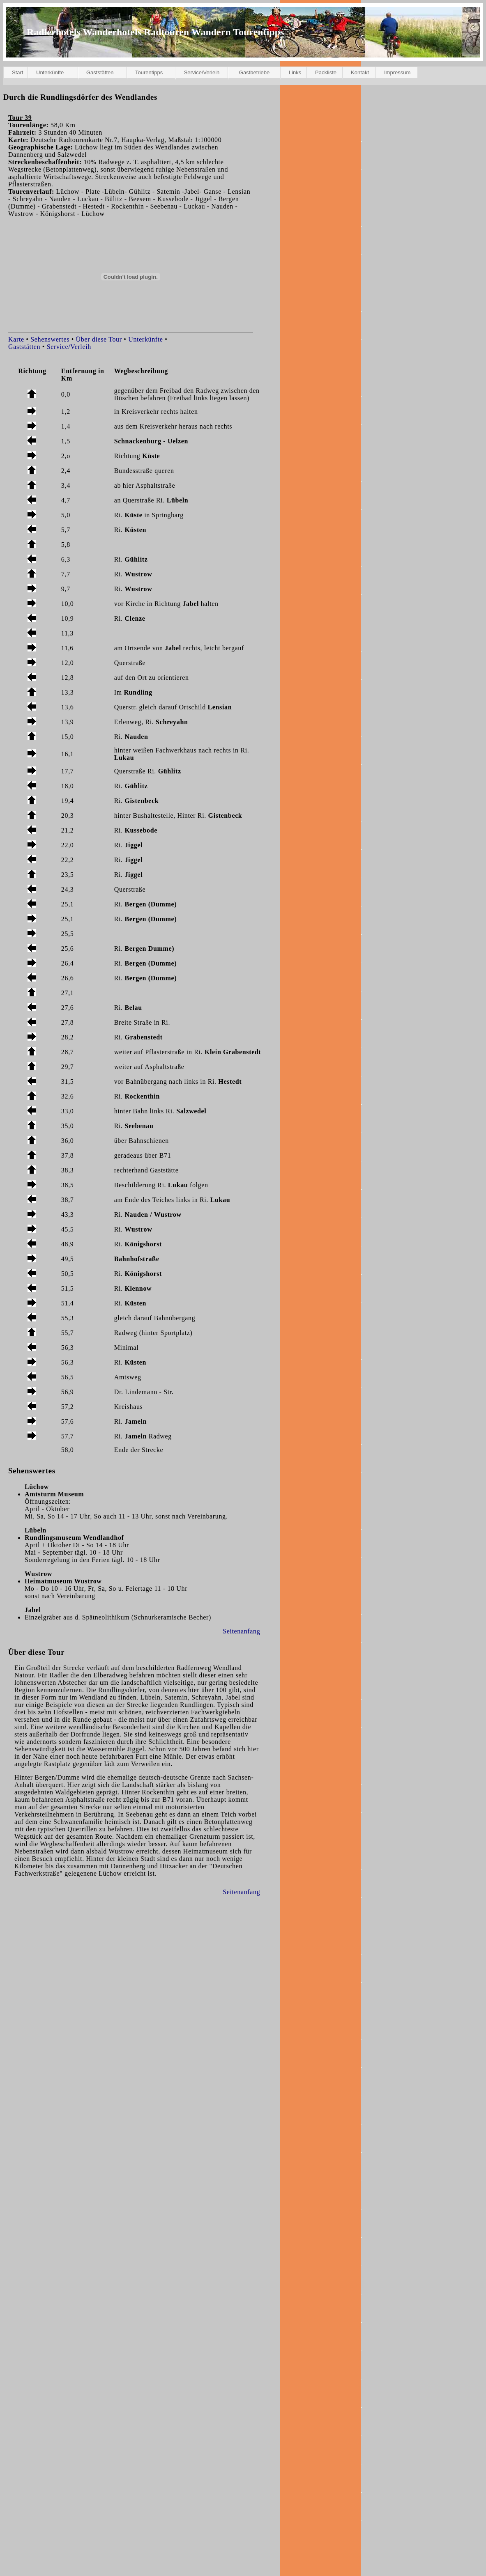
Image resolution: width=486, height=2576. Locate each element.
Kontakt (360, 72)
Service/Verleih (202, 72)
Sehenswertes (49, 339)
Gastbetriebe (254, 72)
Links (295, 72)
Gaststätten (99, 72)
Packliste (325, 72)
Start (17, 72)
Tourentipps (149, 72)
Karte (16, 339)
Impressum (397, 72)
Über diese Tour (99, 339)
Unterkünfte (50, 72)
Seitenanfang (241, 1631)
